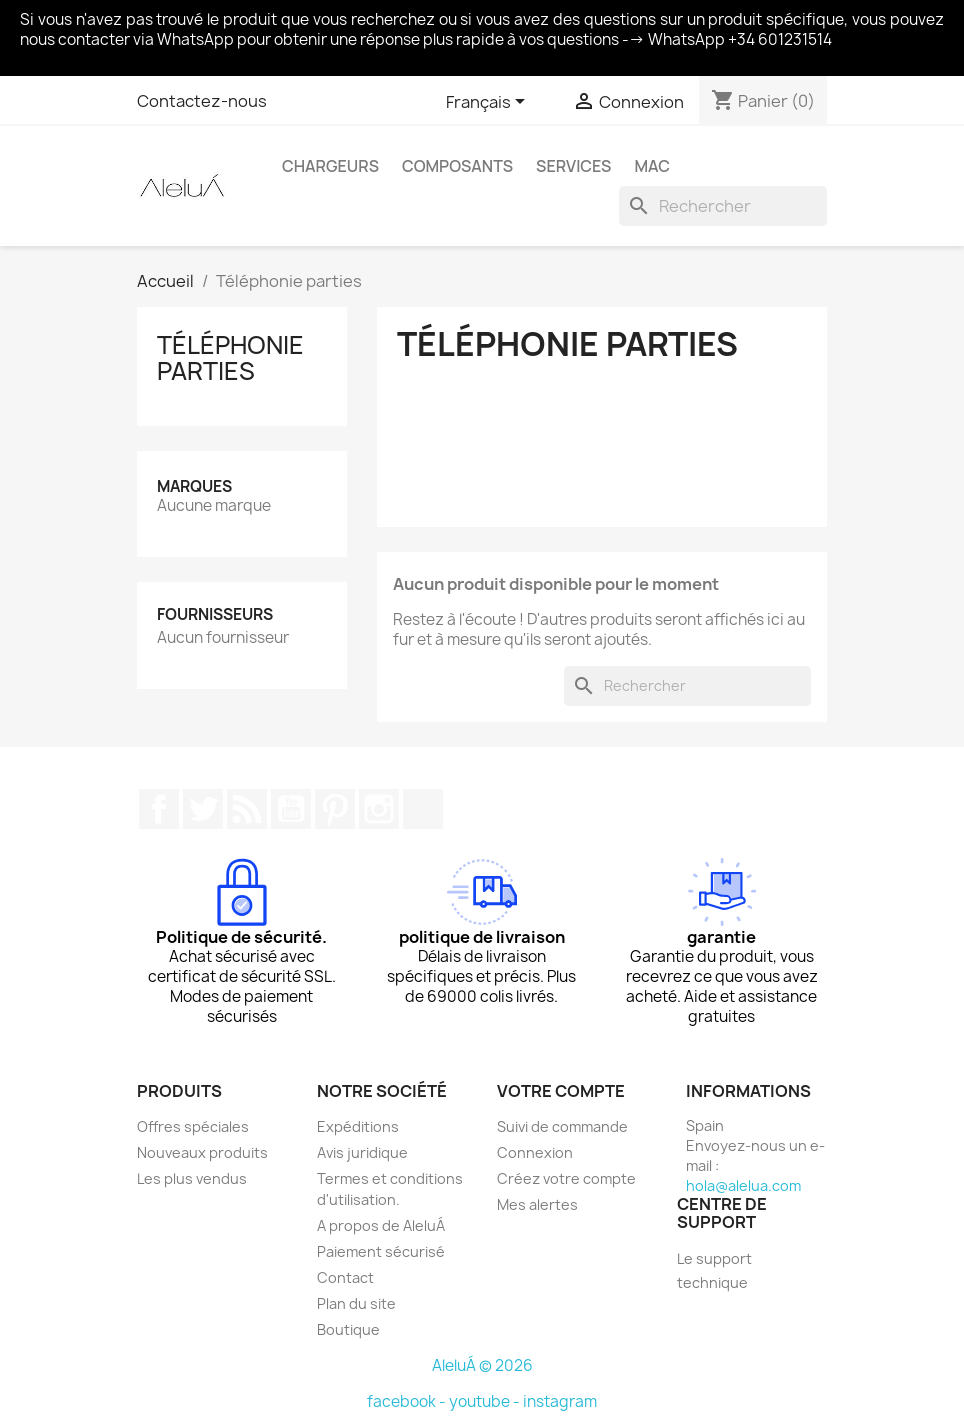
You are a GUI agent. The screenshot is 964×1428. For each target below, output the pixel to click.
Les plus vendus (192, 1178)
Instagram (379, 809)
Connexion (535, 1152)
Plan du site (356, 1303)
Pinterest (335, 809)
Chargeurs (330, 166)
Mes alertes (537, 1204)
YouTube (291, 809)
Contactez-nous (202, 101)
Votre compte (561, 1091)
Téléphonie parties (230, 358)
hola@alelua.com (743, 1185)
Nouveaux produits (202, 1152)
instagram (560, 1401)
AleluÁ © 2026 (482, 1365)
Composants (457, 166)
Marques (194, 486)
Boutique (348, 1329)
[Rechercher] (723, 206)
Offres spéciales (193, 1126)
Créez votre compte (566, 1178)
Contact (345, 1277)
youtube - (486, 1401)
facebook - (408, 1401)
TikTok (423, 809)
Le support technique (714, 1270)
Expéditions (358, 1126)
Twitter (203, 809)
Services (573, 166)
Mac (652, 166)
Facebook (159, 809)
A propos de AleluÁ (381, 1225)
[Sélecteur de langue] (489, 103)
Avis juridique (362, 1152)
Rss (247, 809)
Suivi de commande (562, 1126)
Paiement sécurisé (381, 1251)
